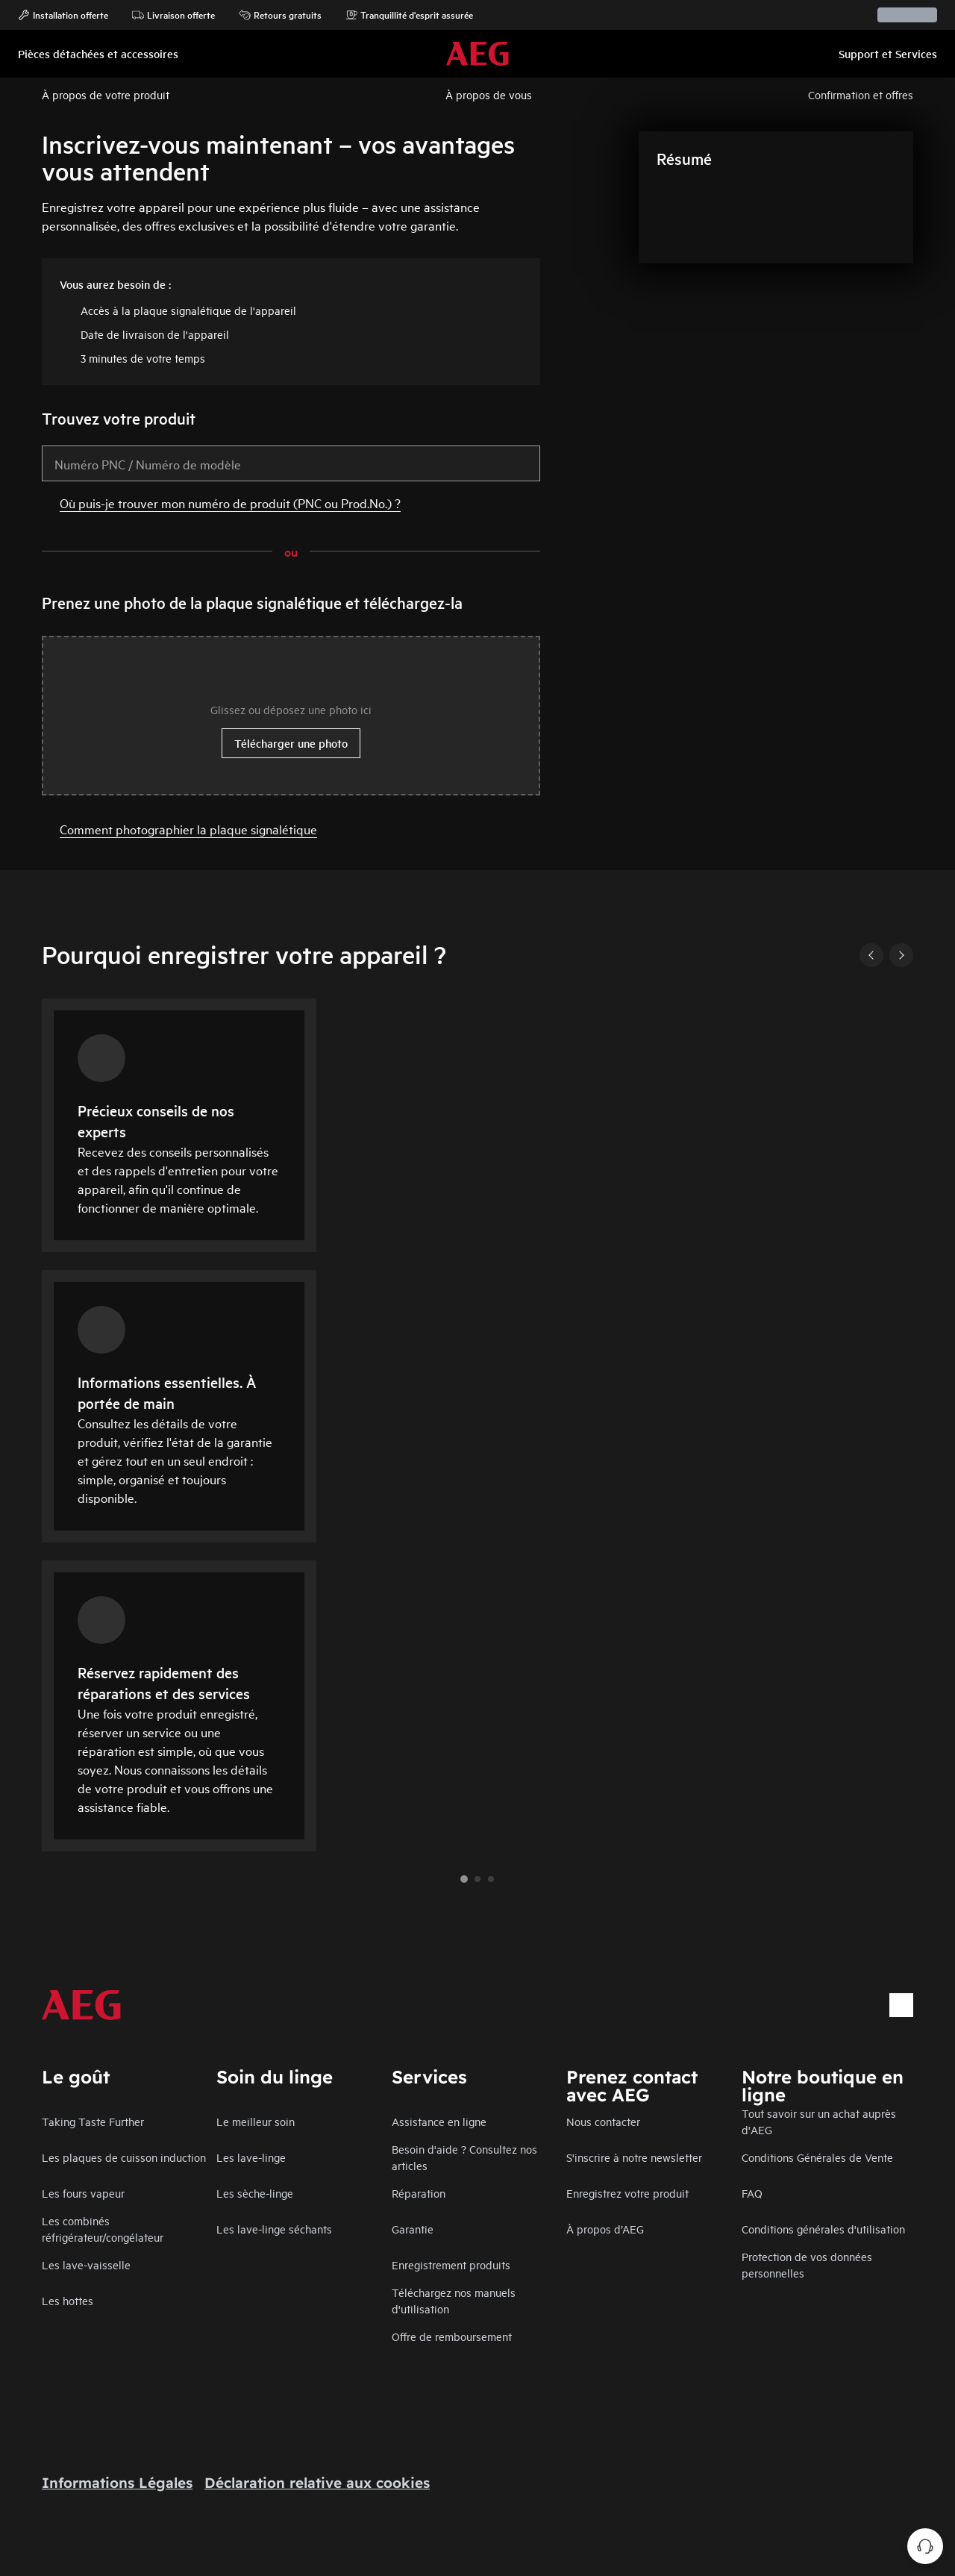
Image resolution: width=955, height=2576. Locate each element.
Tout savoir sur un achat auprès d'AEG (819, 2121)
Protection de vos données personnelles (807, 2264)
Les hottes (67, 2300)
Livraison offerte (173, 15)
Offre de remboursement (452, 2336)
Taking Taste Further (93, 2121)
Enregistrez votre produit (627, 2193)
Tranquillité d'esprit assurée (409, 15)
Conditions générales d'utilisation (823, 2229)
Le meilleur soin (255, 2121)
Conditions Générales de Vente (817, 2157)
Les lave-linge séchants (274, 2229)
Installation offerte (63, 15)
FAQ (752, 2193)
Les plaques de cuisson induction (124, 2157)
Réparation (418, 2193)
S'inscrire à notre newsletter (634, 2157)
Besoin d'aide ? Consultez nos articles (464, 2157)
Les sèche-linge (254, 2193)
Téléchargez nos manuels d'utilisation (454, 2300)
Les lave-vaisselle (86, 2264)
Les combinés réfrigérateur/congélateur (102, 2228)
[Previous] (871, 955)
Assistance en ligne (439, 2121)
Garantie (412, 2229)
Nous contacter (603, 2121)
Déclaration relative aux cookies (317, 2483)
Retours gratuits (280, 15)
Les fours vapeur (83, 2193)
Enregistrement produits (451, 2264)
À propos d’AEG (605, 2229)
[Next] (901, 955)
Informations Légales (117, 2483)
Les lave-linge (251, 2157)
